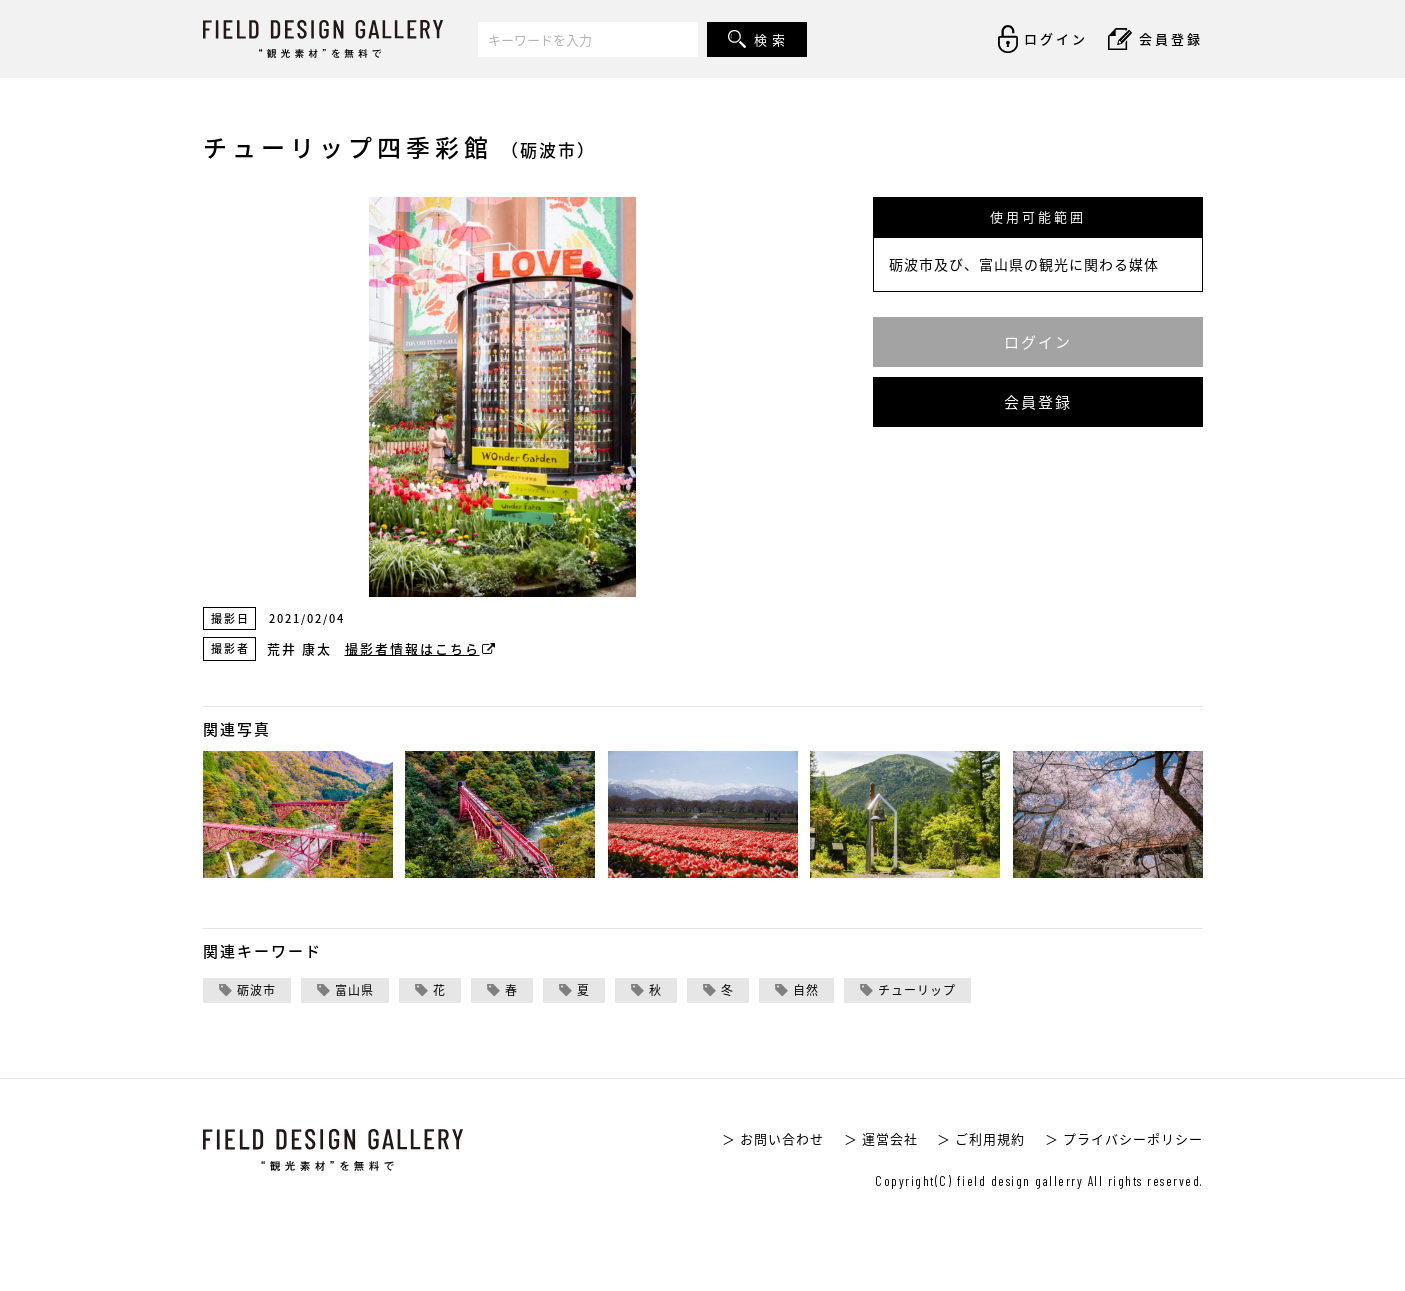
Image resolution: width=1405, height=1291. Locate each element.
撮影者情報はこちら (421, 648)
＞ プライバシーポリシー (1124, 1138)
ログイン (1038, 342)
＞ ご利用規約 (981, 1138)
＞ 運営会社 (881, 1138)
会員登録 (1038, 402)
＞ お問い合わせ (773, 1138)
